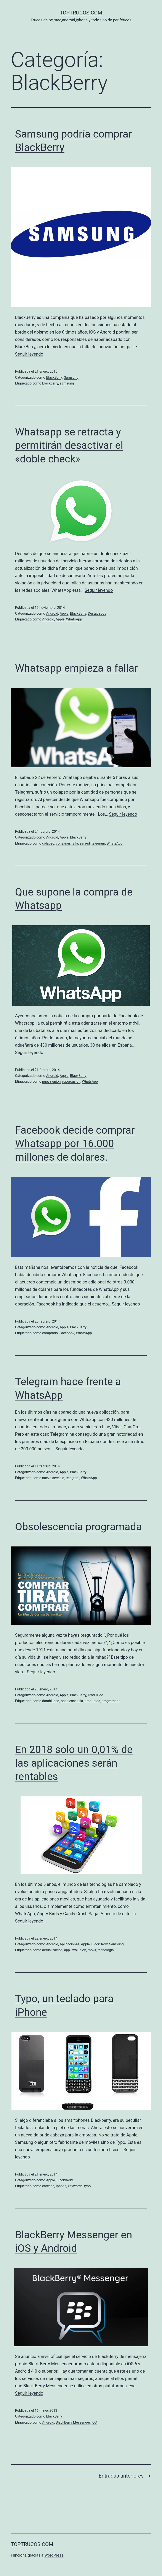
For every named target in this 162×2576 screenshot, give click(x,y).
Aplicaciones (69, 1944)
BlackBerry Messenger (73, 2422)
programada (111, 1701)
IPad (91, 1695)
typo (87, 2186)
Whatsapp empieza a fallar (76, 668)
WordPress (53, 2555)
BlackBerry (54, 377)
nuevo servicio (53, 1478)
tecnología (106, 1950)
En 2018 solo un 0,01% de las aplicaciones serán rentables (74, 1763)
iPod (99, 1695)
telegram (98, 843)
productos (92, 1701)
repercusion (71, 1081)
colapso (48, 843)
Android (52, 613)
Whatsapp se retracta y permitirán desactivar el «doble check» (69, 445)
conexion (63, 843)
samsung (67, 383)
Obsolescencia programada (78, 1527)
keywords (75, 2186)
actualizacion (52, 1950)
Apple (64, 613)
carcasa (48, 2186)
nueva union (51, 1081)
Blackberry (50, 383)
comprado (50, 1333)
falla (74, 843)
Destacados (97, 613)
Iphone (61, 2186)
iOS (94, 2422)
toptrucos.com (81, 13)
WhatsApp (74, 619)
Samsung (71, 377)
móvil (92, 1950)
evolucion (78, 1950)
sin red (85, 843)
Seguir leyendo (29, 354)
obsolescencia (72, 1701)
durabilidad (50, 1701)
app (67, 1950)
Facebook (66, 1333)
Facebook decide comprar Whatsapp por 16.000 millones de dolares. (75, 1143)
